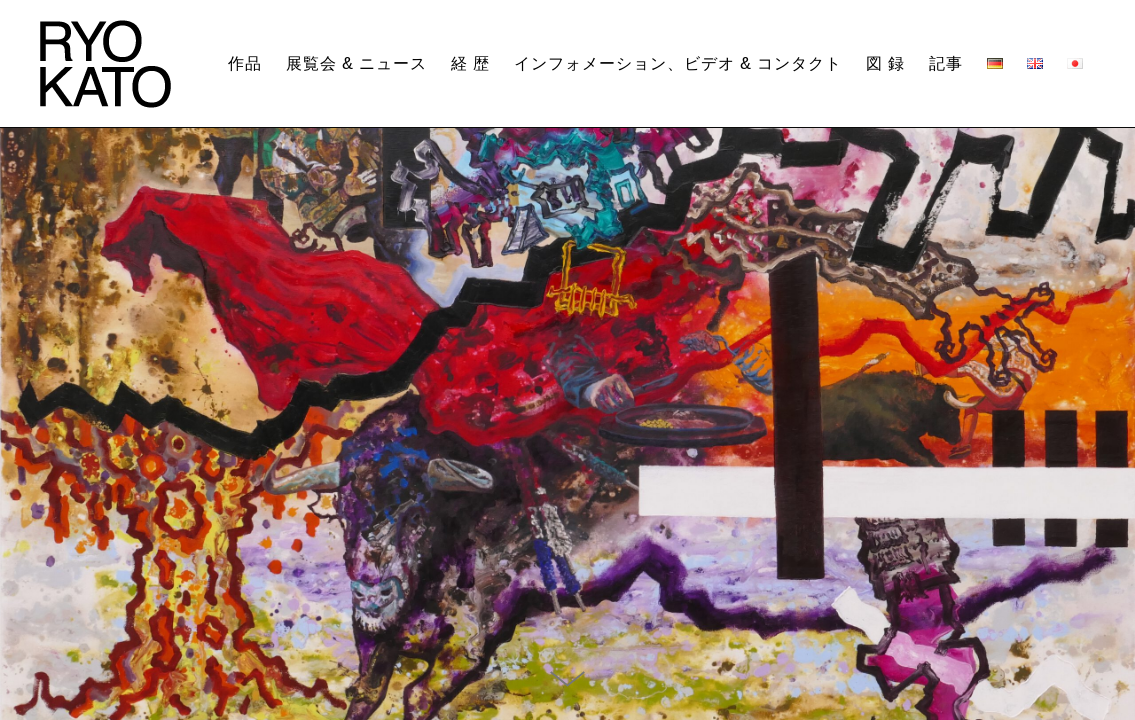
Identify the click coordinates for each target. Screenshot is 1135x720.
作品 (245, 63)
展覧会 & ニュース (356, 63)
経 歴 (470, 63)
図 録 (885, 63)
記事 (946, 63)
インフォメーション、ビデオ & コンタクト (678, 63)
